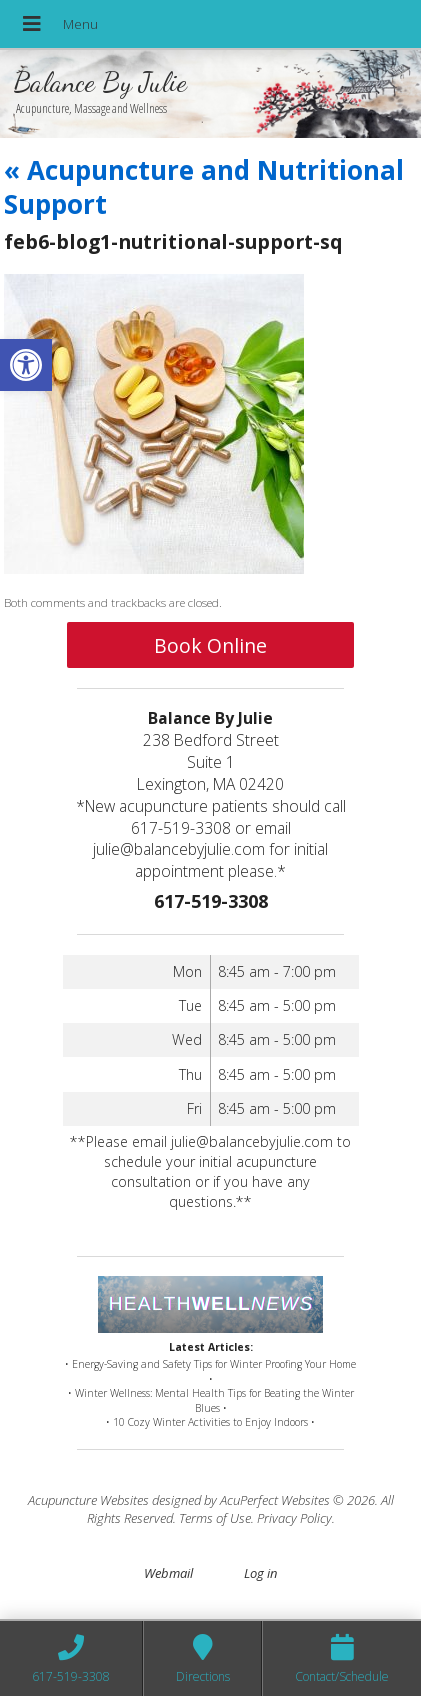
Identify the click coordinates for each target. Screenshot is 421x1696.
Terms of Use (215, 1518)
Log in (260, 1573)
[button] (26, 365)
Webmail (168, 1573)
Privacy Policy (294, 1518)
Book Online (210, 645)
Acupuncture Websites (88, 1500)
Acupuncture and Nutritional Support (204, 187)
